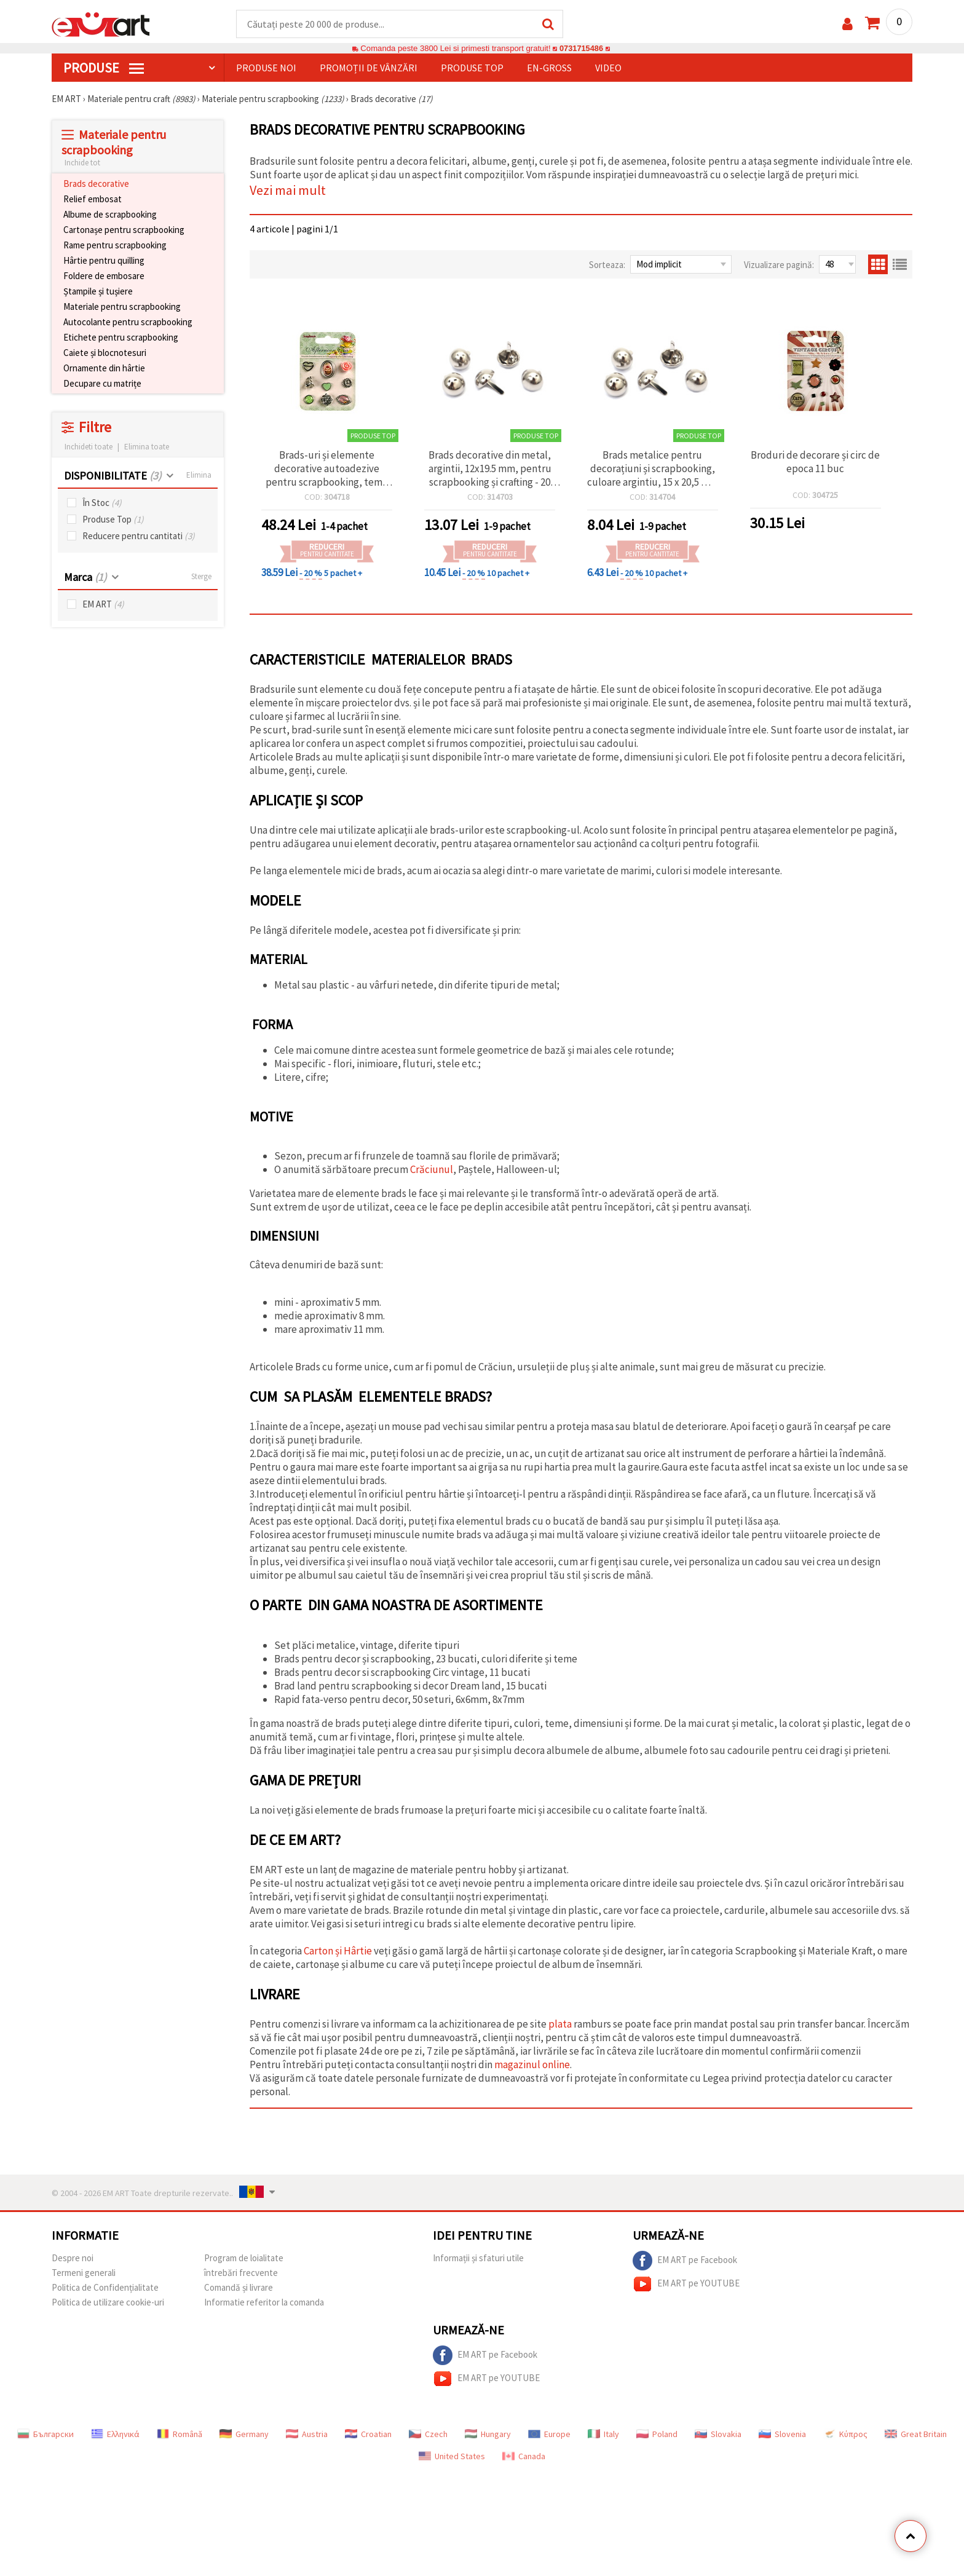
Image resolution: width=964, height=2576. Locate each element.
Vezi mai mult (288, 190)
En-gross (549, 68)
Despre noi (72, 2258)
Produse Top (113, 519)
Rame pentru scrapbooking (115, 245)
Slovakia (718, 2434)
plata (561, 2024)
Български (45, 2434)
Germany (244, 2434)
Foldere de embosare (103, 276)
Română (179, 2434)
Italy (603, 2434)
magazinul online (532, 2065)
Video (608, 68)
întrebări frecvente (241, 2273)
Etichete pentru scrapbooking (120, 338)
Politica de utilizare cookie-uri (108, 2303)
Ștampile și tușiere (98, 292)
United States (452, 2457)
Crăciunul (431, 1170)
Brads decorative (96, 184)
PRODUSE (103, 68)
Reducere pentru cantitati (138, 536)
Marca (85, 578)
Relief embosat (92, 199)
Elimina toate (146, 447)
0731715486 (581, 48)
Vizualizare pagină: (779, 265)
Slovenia (782, 2434)
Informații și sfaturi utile (478, 2258)
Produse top (472, 68)
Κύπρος (845, 2434)
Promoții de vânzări (368, 68)
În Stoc (102, 503)
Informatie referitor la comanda (264, 2303)
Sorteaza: (607, 265)
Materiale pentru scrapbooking (122, 307)
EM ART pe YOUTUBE (686, 2284)
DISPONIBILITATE (112, 476)
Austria (307, 2434)
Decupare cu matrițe (102, 384)
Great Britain (916, 2434)
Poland (657, 2434)
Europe (549, 2434)
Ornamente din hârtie (104, 368)
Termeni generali (84, 2273)
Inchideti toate (89, 447)
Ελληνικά (115, 2434)
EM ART (103, 604)
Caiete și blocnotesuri (104, 353)
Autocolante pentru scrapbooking (127, 322)
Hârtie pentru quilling (103, 261)
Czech (428, 2434)
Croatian (368, 2434)
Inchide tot (82, 163)
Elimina (198, 475)
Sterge (201, 577)
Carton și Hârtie (338, 1951)
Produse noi (266, 68)
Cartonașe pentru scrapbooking (123, 230)
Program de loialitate (243, 2258)
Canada (523, 2457)
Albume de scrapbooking (110, 215)
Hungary (488, 2434)
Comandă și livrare (238, 2288)
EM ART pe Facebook (685, 2261)
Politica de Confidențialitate (105, 2288)
